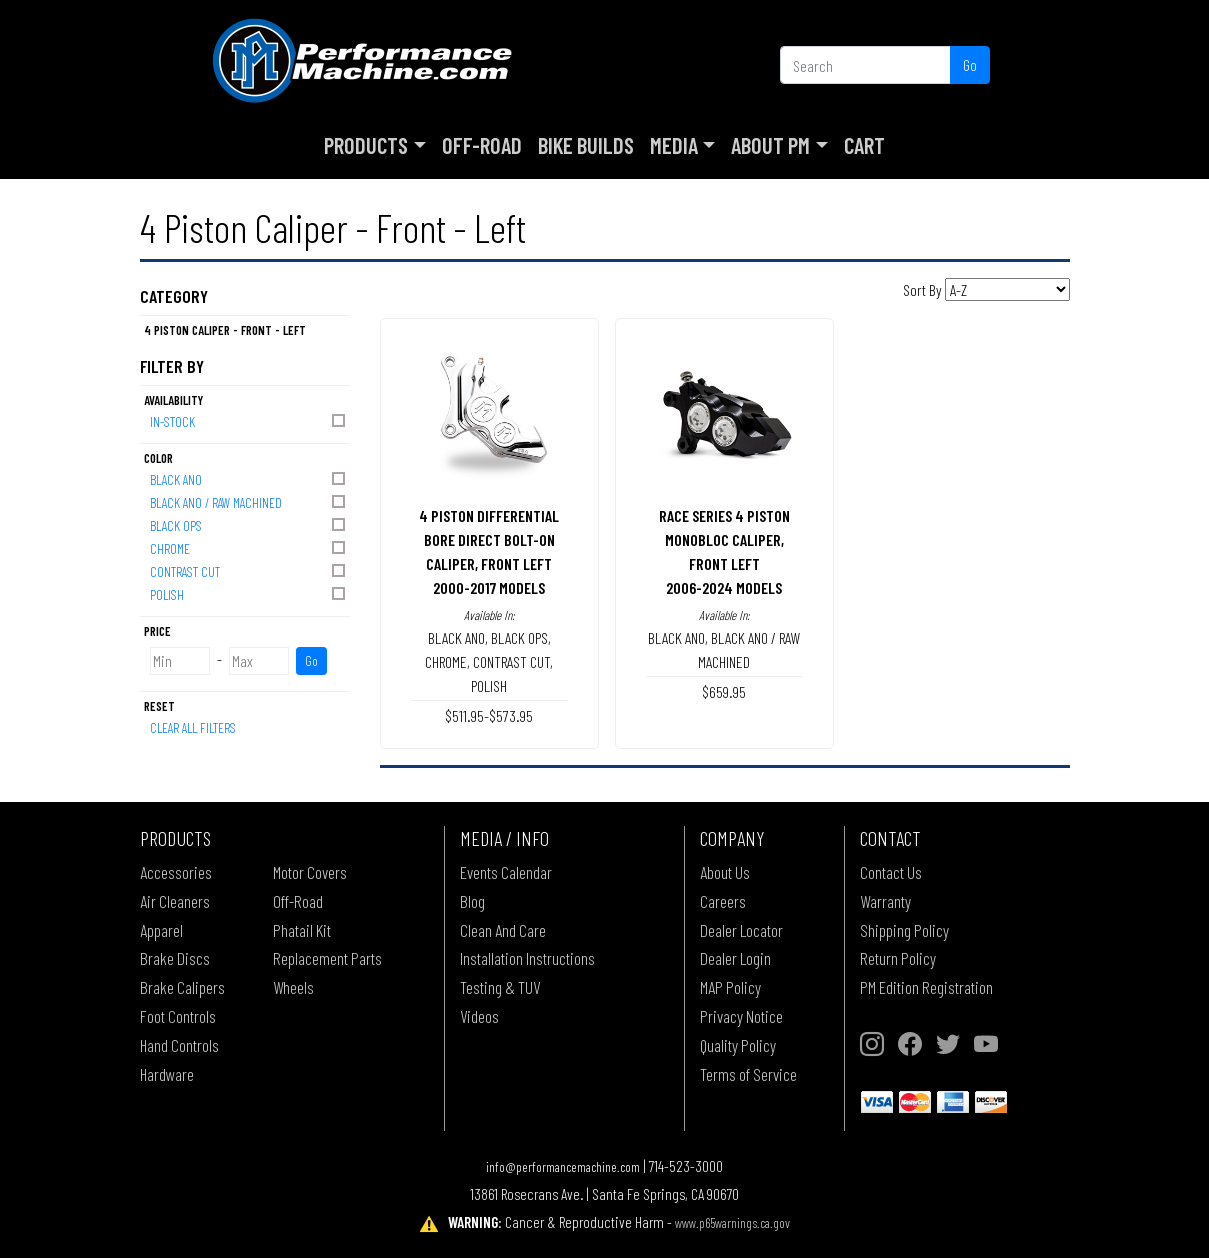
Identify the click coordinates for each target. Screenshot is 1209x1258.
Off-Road (482, 145)
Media (674, 145)
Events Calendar (506, 872)
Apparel (161, 930)
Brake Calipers (182, 987)
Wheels (293, 987)
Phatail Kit (302, 930)
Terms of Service (748, 1074)
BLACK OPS (249, 524)
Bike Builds (586, 145)
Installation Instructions (527, 958)
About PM (770, 145)
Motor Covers (310, 872)
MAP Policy (730, 987)
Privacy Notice (741, 1016)
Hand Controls (179, 1045)
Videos (479, 1016)
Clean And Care (503, 930)
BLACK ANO (249, 478)
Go (970, 64)
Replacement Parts (327, 958)
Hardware (167, 1074)
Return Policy (898, 958)
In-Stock (249, 420)
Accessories (176, 872)
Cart (864, 145)
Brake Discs (175, 958)
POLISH (249, 593)
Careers (723, 901)
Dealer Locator (741, 930)
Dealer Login (735, 958)
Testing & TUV (500, 987)
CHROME (249, 547)
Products (366, 145)
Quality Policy (738, 1045)
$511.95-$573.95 (489, 715)
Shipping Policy (904, 930)
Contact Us (891, 872)
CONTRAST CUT (249, 570)
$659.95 (724, 691)
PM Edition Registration (926, 987)
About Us (725, 872)
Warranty (885, 901)
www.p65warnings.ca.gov (732, 1222)
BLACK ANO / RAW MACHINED (249, 501)
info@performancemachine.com (563, 1166)
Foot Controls (178, 1016)
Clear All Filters (193, 727)
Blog (472, 901)
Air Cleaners (175, 901)
